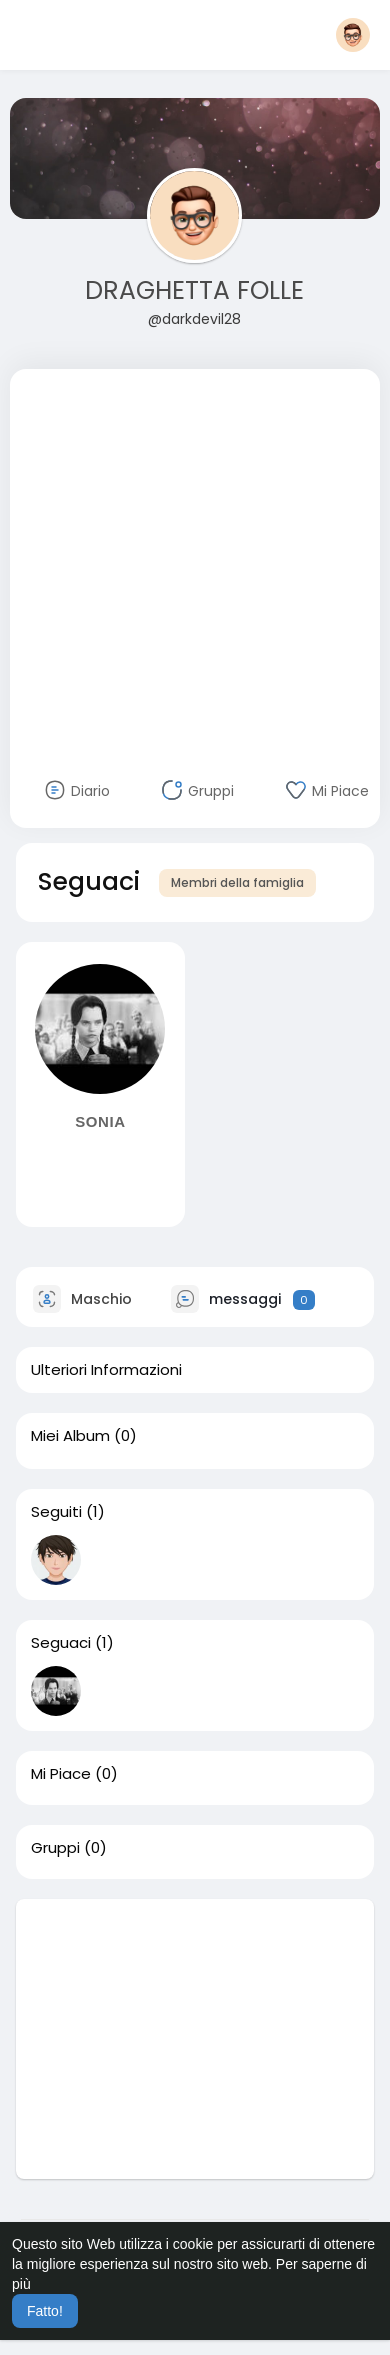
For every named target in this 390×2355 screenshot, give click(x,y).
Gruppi (55, 1848)
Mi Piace (61, 1774)
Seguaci (61, 1643)
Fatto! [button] (45, 2311)
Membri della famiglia (237, 882)
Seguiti (56, 1512)
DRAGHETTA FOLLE (194, 290)
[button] (353, 35)
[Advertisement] (187, 556)
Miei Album (70, 1436)
